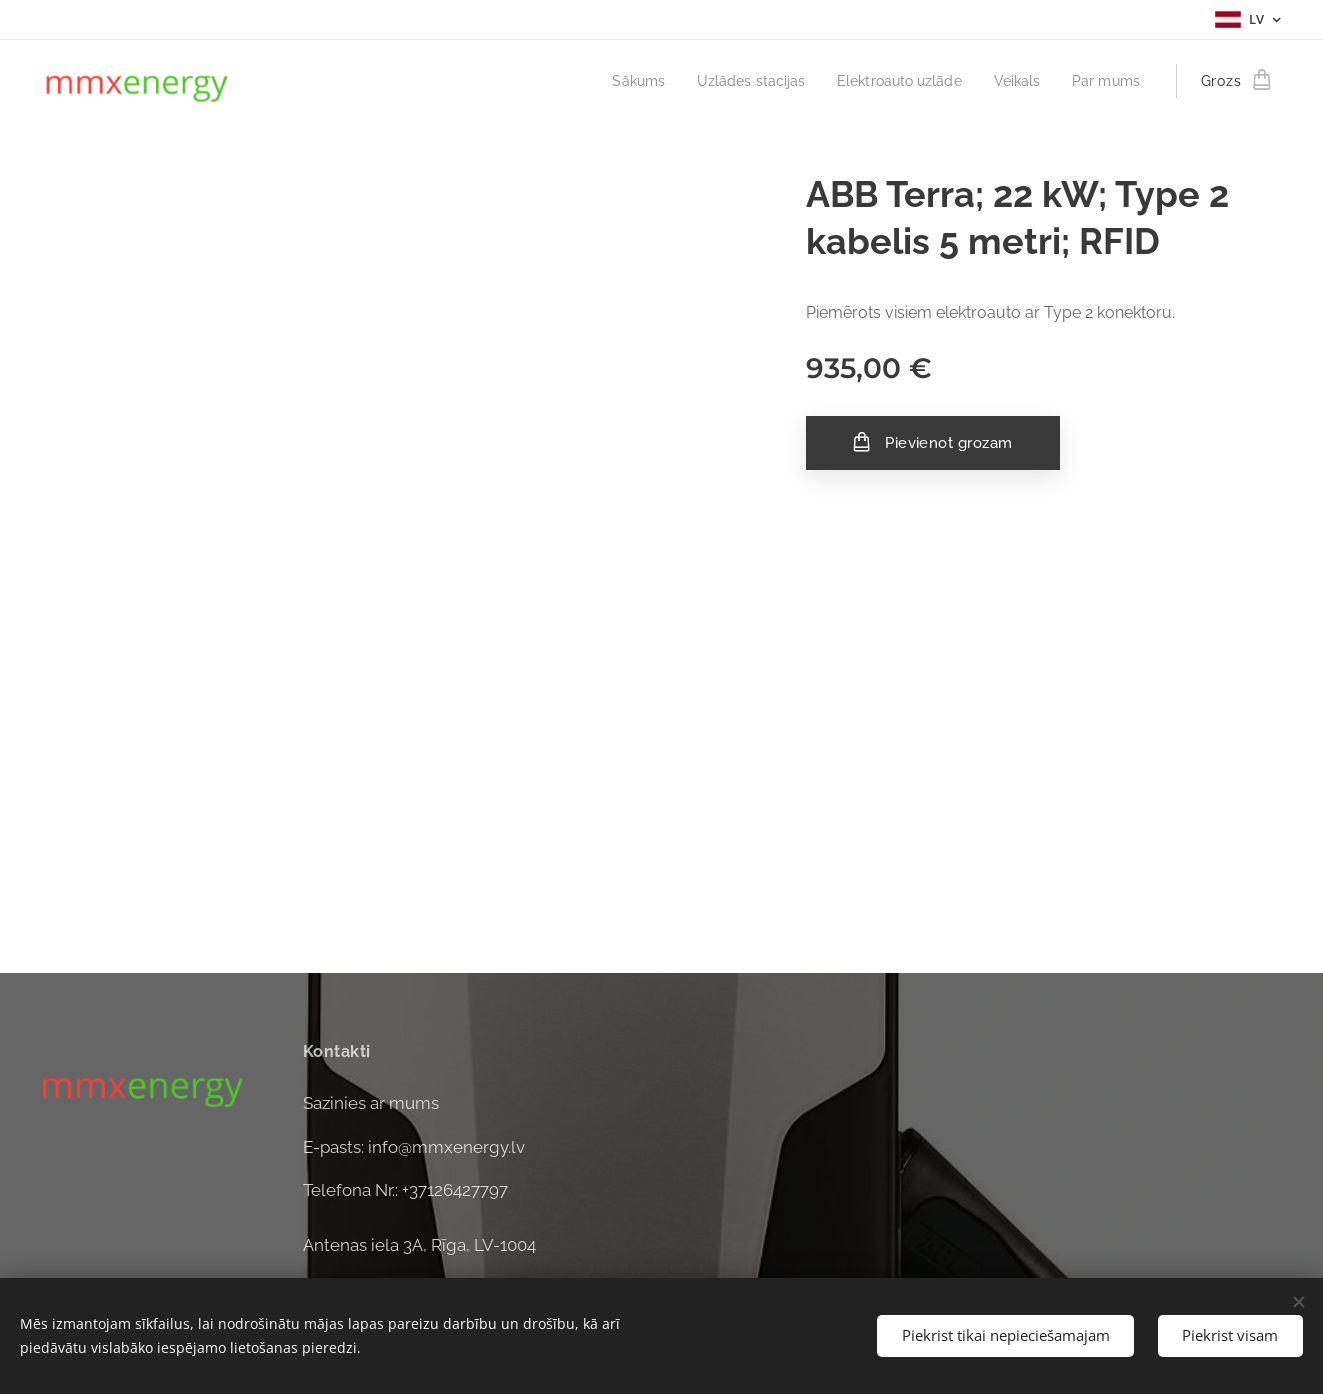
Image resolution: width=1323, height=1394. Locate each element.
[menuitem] (611, 81)
